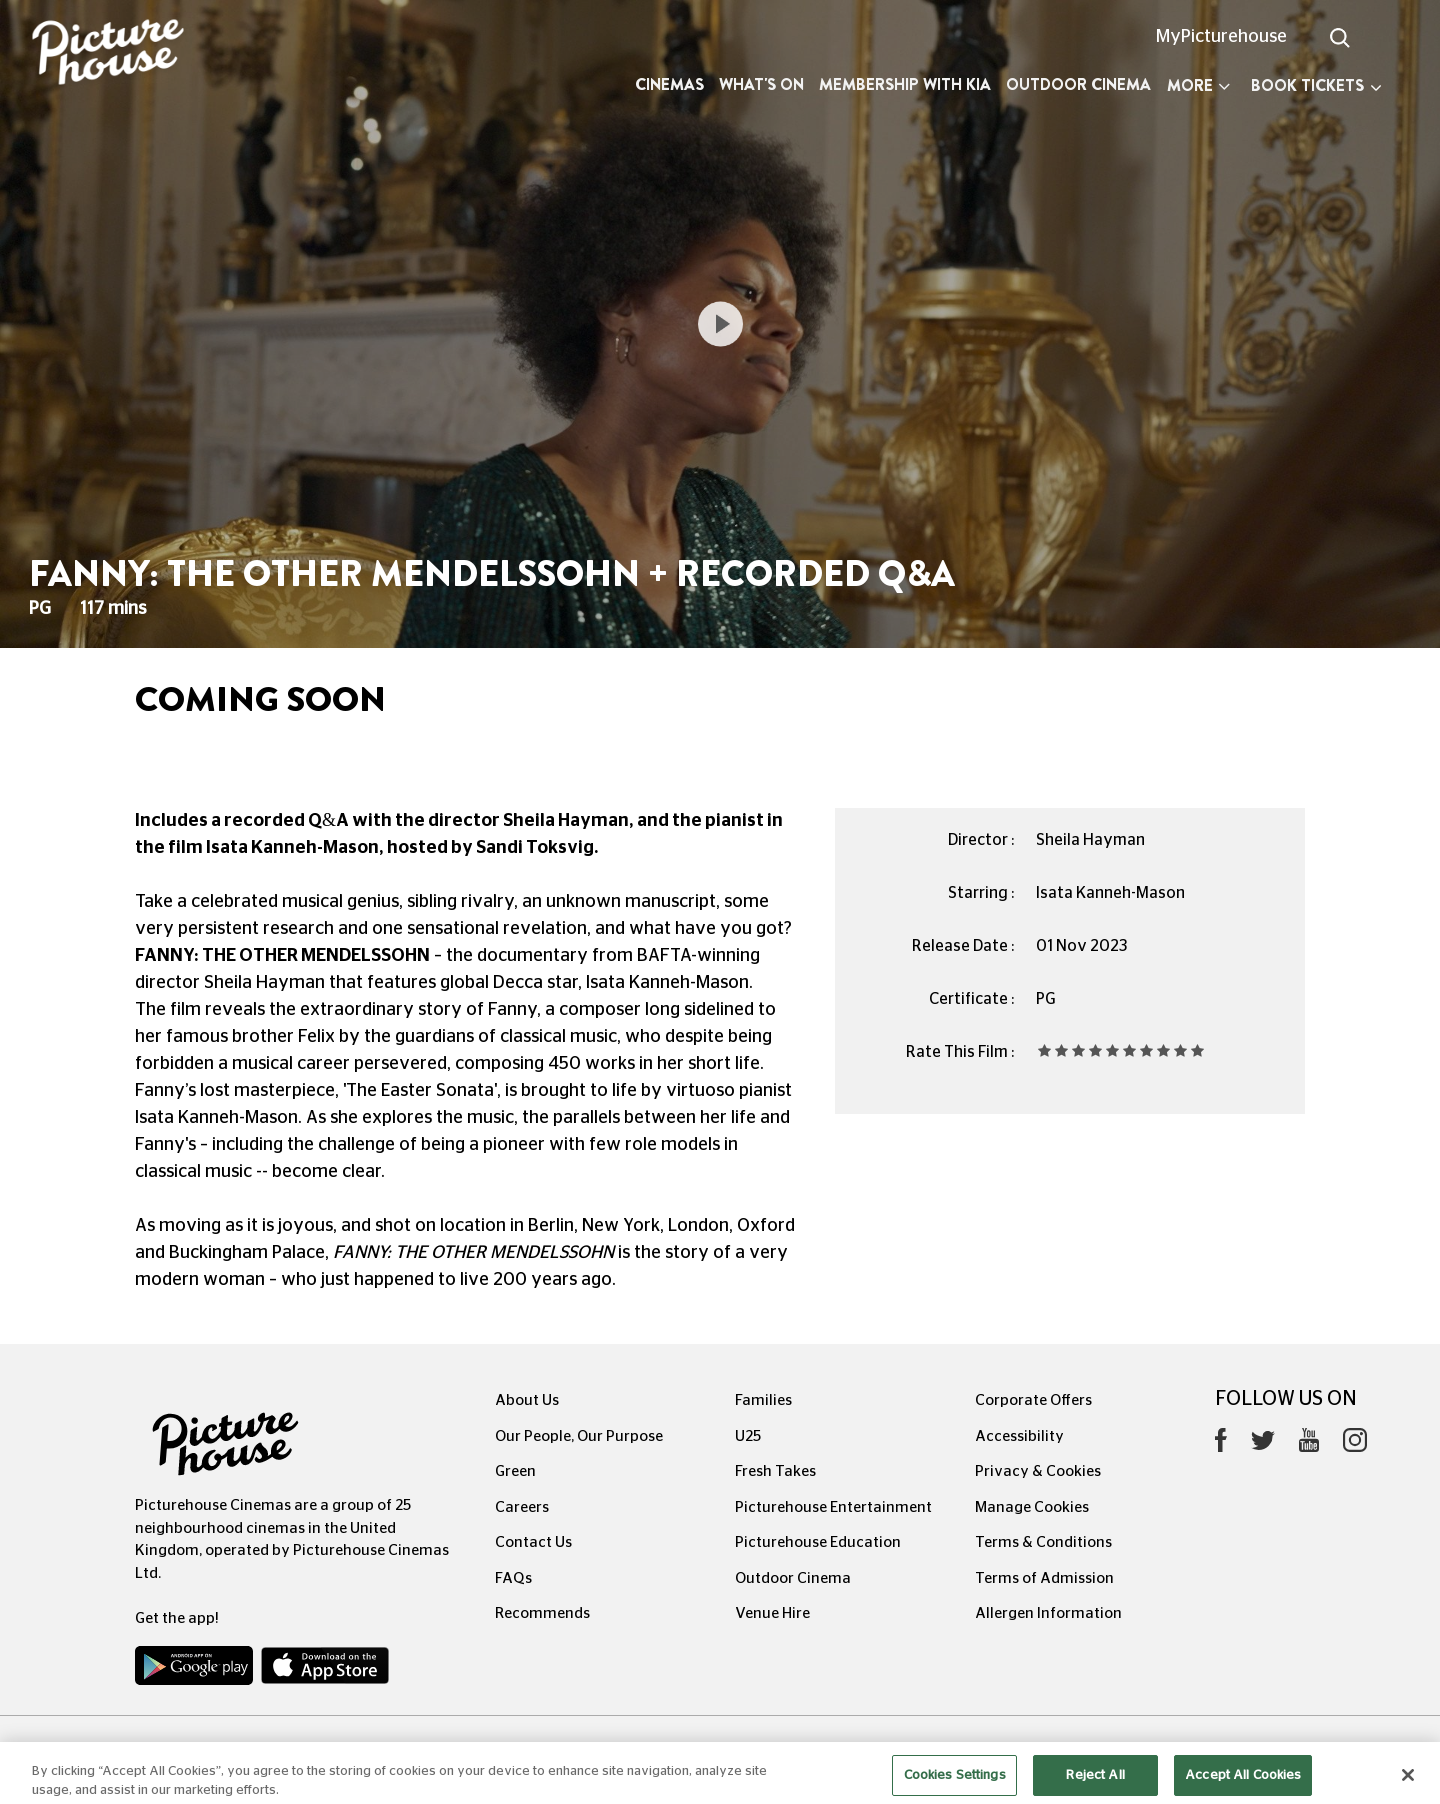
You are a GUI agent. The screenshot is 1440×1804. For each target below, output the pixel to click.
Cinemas (669, 84)
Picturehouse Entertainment (833, 1507)
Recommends (542, 1613)
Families (763, 1400)
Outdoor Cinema (1078, 84)
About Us (527, 1400)
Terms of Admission (1044, 1578)
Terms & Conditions (1043, 1542)
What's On (761, 84)
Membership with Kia (905, 84)
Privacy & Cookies (1038, 1471)
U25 (748, 1436)
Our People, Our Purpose (579, 1436)
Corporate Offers (1033, 1400)
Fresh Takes (775, 1471)
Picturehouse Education (818, 1542)
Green (515, 1471)
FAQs (513, 1578)
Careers (522, 1507)
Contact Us (533, 1542)
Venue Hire (772, 1613)
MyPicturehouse (1221, 37)
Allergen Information (1048, 1613)
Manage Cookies (1032, 1507)
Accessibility (1019, 1436)
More (1198, 85)
